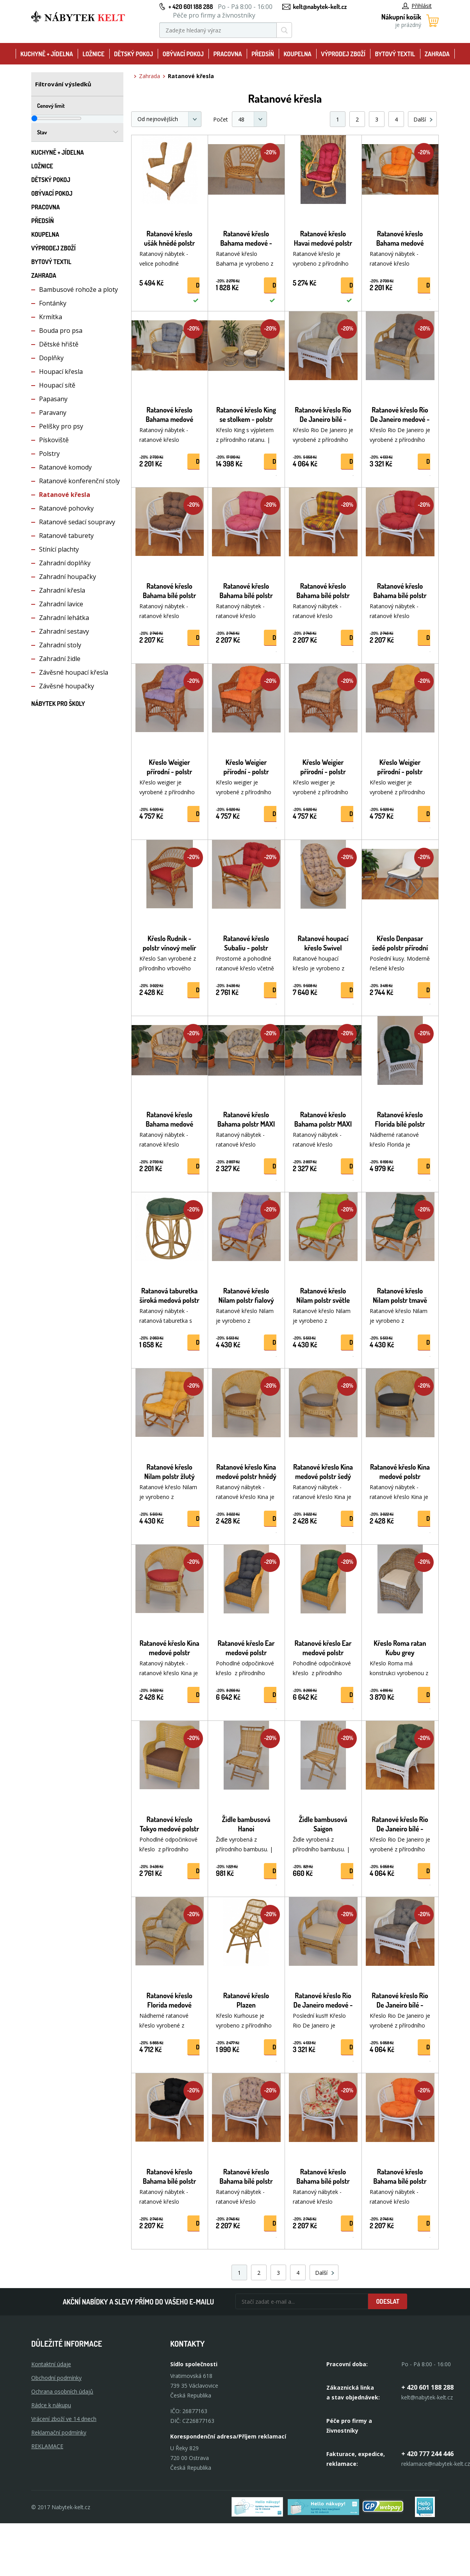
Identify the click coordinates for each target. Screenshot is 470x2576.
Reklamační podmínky (58, 2432)
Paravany (52, 412)
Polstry (49, 453)
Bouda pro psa (60, 330)
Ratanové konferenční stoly (79, 481)
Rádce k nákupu (51, 2405)
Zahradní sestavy (64, 631)
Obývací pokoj (183, 54)
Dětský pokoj (133, 54)
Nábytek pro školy (58, 703)
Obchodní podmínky (56, 2377)
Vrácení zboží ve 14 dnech (63, 2418)
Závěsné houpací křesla (73, 672)
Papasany (53, 399)
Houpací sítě (57, 385)
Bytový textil (395, 54)
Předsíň (262, 54)
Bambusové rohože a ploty (78, 289)
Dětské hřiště (58, 344)
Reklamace (47, 2446)
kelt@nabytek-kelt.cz (320, 7)
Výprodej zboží (343, 54)
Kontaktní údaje (51, 2364)
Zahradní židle (59, 658)
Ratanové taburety (66, 535)
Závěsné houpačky (66, 686)
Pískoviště (54, 440)
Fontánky (52, 303)
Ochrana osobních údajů (62, 2391)
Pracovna (227, 54)
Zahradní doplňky (65, 563)
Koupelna (297, 54)
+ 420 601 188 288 (190, 7)
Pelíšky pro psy (61, 426)
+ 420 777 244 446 (427, 2453)
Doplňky (51, 358)
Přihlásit (417, 5)
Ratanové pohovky (66, 508)
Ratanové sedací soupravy (77, 522)
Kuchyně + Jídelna (46, 54)
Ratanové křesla (64, 494)
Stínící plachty (59, 549)
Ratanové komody (65, 467)
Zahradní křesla (62, 590)
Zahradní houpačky (67, 576)
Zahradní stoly (60, 645)
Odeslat (387, 2301)
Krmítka (50, 317)
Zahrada (437, 54)
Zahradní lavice (61, 604)
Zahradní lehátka (64, 617)
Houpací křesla (61, 371)
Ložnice (93, 54)
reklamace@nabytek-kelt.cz (435, 2463)
